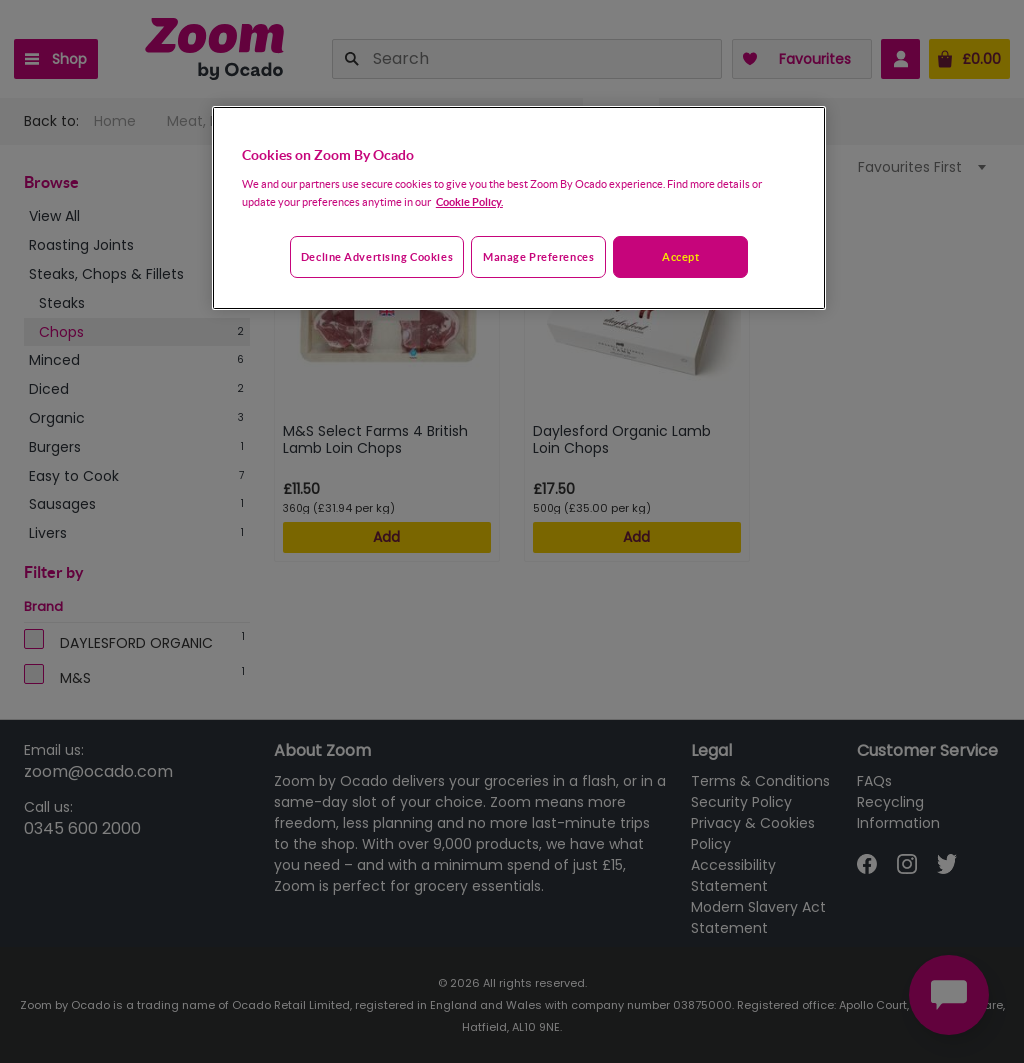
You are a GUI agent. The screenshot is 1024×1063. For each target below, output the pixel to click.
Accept (680, 256)
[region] (519, 208)
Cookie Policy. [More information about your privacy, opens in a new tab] (469, 201)
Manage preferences (538, 256)
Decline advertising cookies (377, 256)
